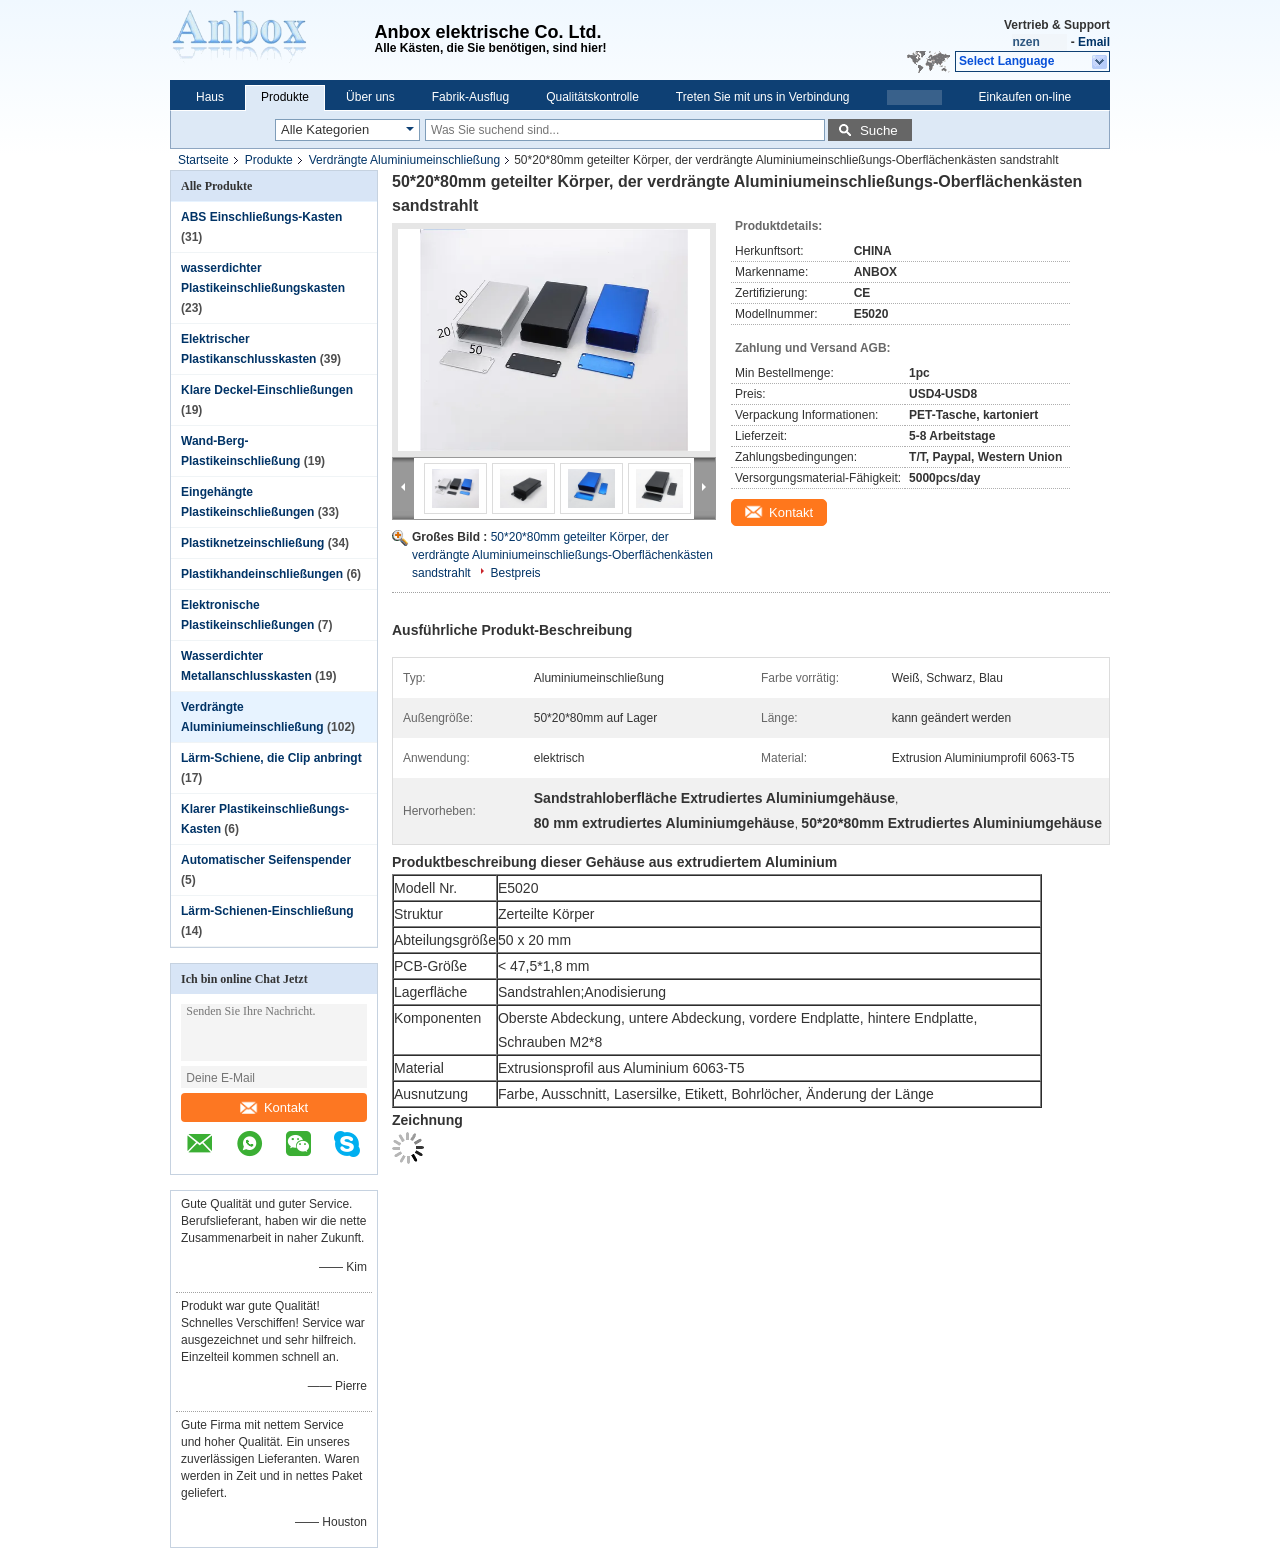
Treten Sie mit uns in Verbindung (763, 97)
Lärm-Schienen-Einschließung (267, 911)
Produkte (285, 97)
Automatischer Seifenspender (266, 860)
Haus (210, 97)
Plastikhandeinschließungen (262, 574)
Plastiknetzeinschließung (252, 543)
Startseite (203, 160)
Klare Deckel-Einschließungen (267, 390)
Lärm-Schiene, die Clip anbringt (271, 758)
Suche (879, 130)
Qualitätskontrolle (592, 97)
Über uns (370, 97)
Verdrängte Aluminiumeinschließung (404, 160)
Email (1094, 42)
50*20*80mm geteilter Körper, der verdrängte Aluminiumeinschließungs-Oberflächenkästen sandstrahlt (562, 555)
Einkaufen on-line (1025, 97)
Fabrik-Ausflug (470, 97)
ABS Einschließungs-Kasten (261, 217)
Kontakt (274, 1107)
